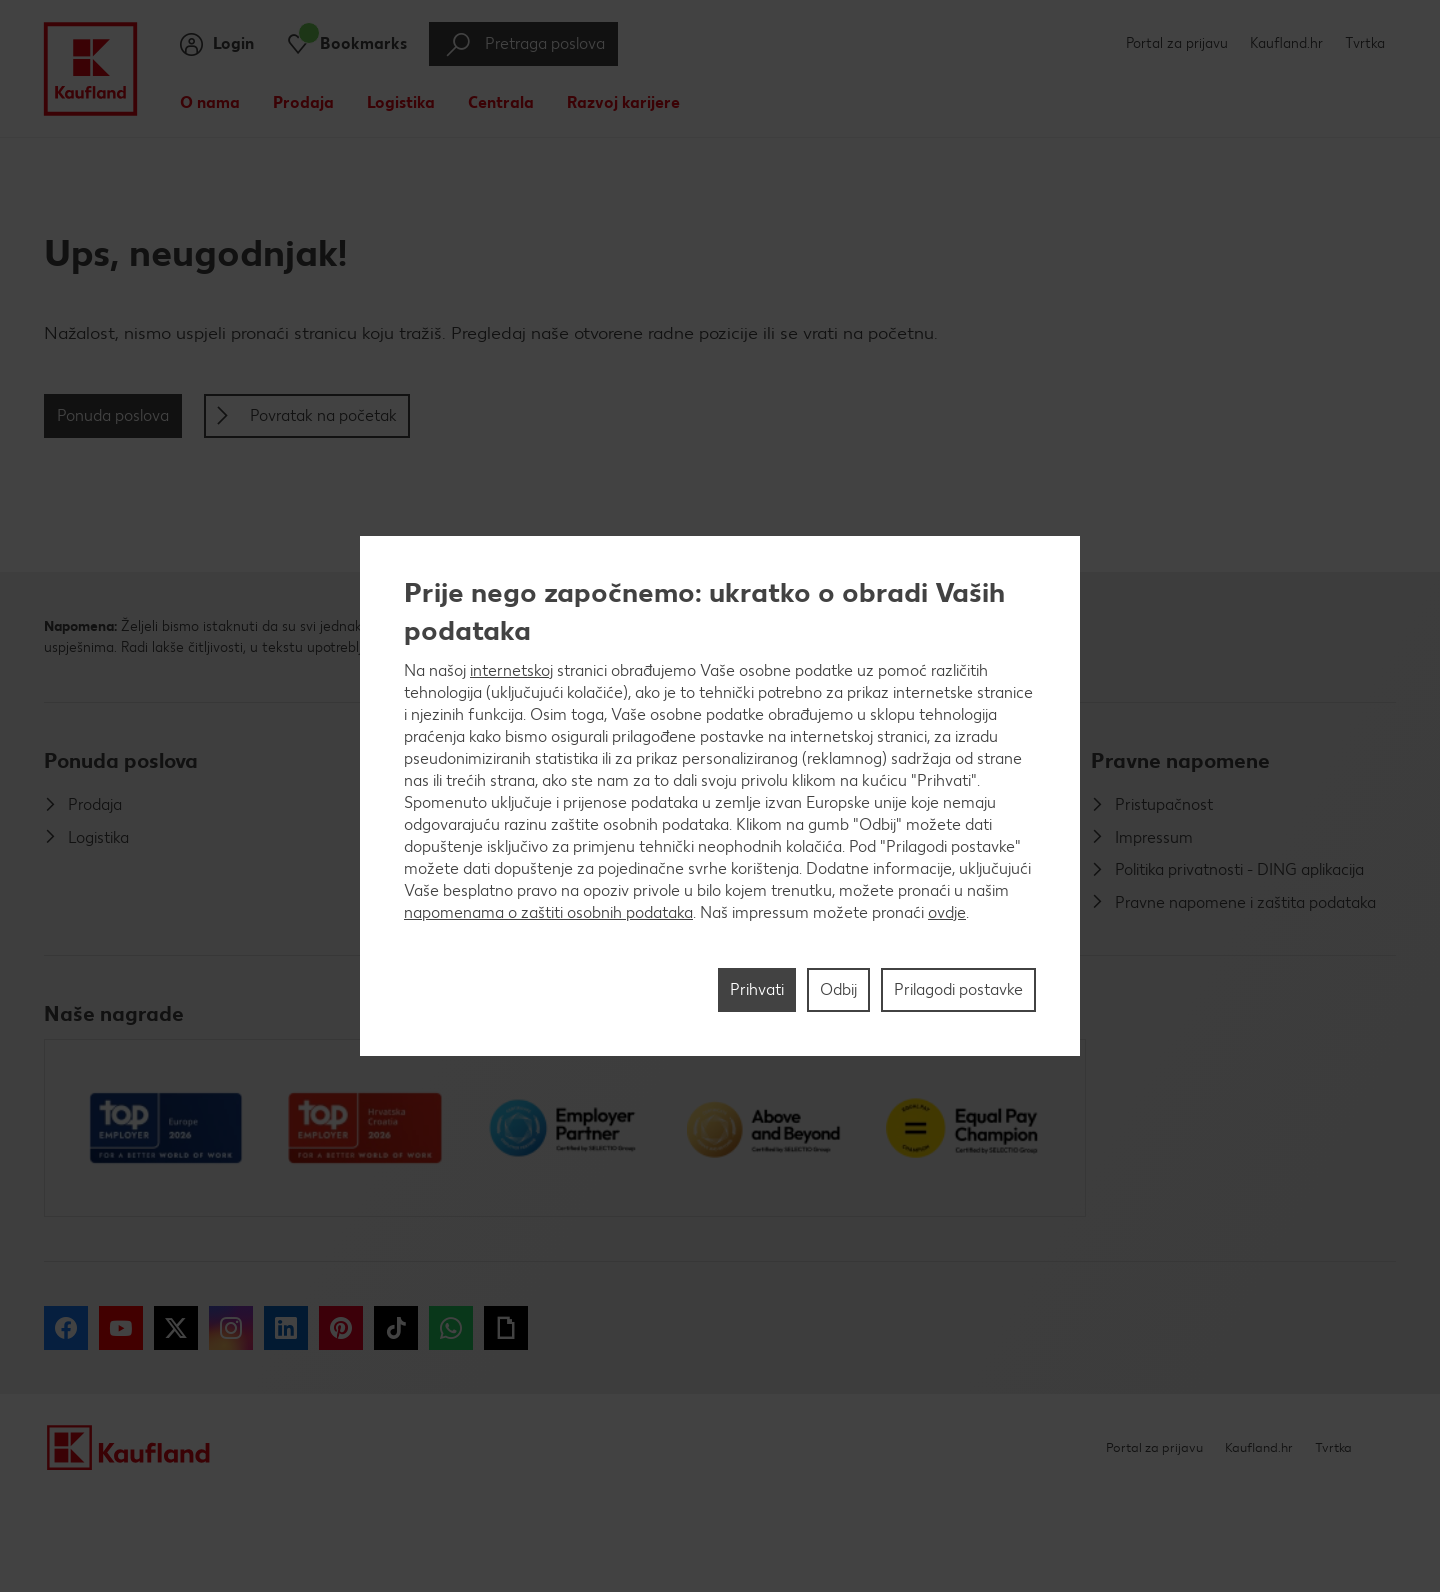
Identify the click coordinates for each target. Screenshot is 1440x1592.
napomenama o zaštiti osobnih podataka (548, 912)
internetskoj (511, 670)
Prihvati (757, 989)
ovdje (947, 912)
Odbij (838, 989)
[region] (720, 796)
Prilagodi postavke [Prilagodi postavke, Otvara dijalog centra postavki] (958, 989)
